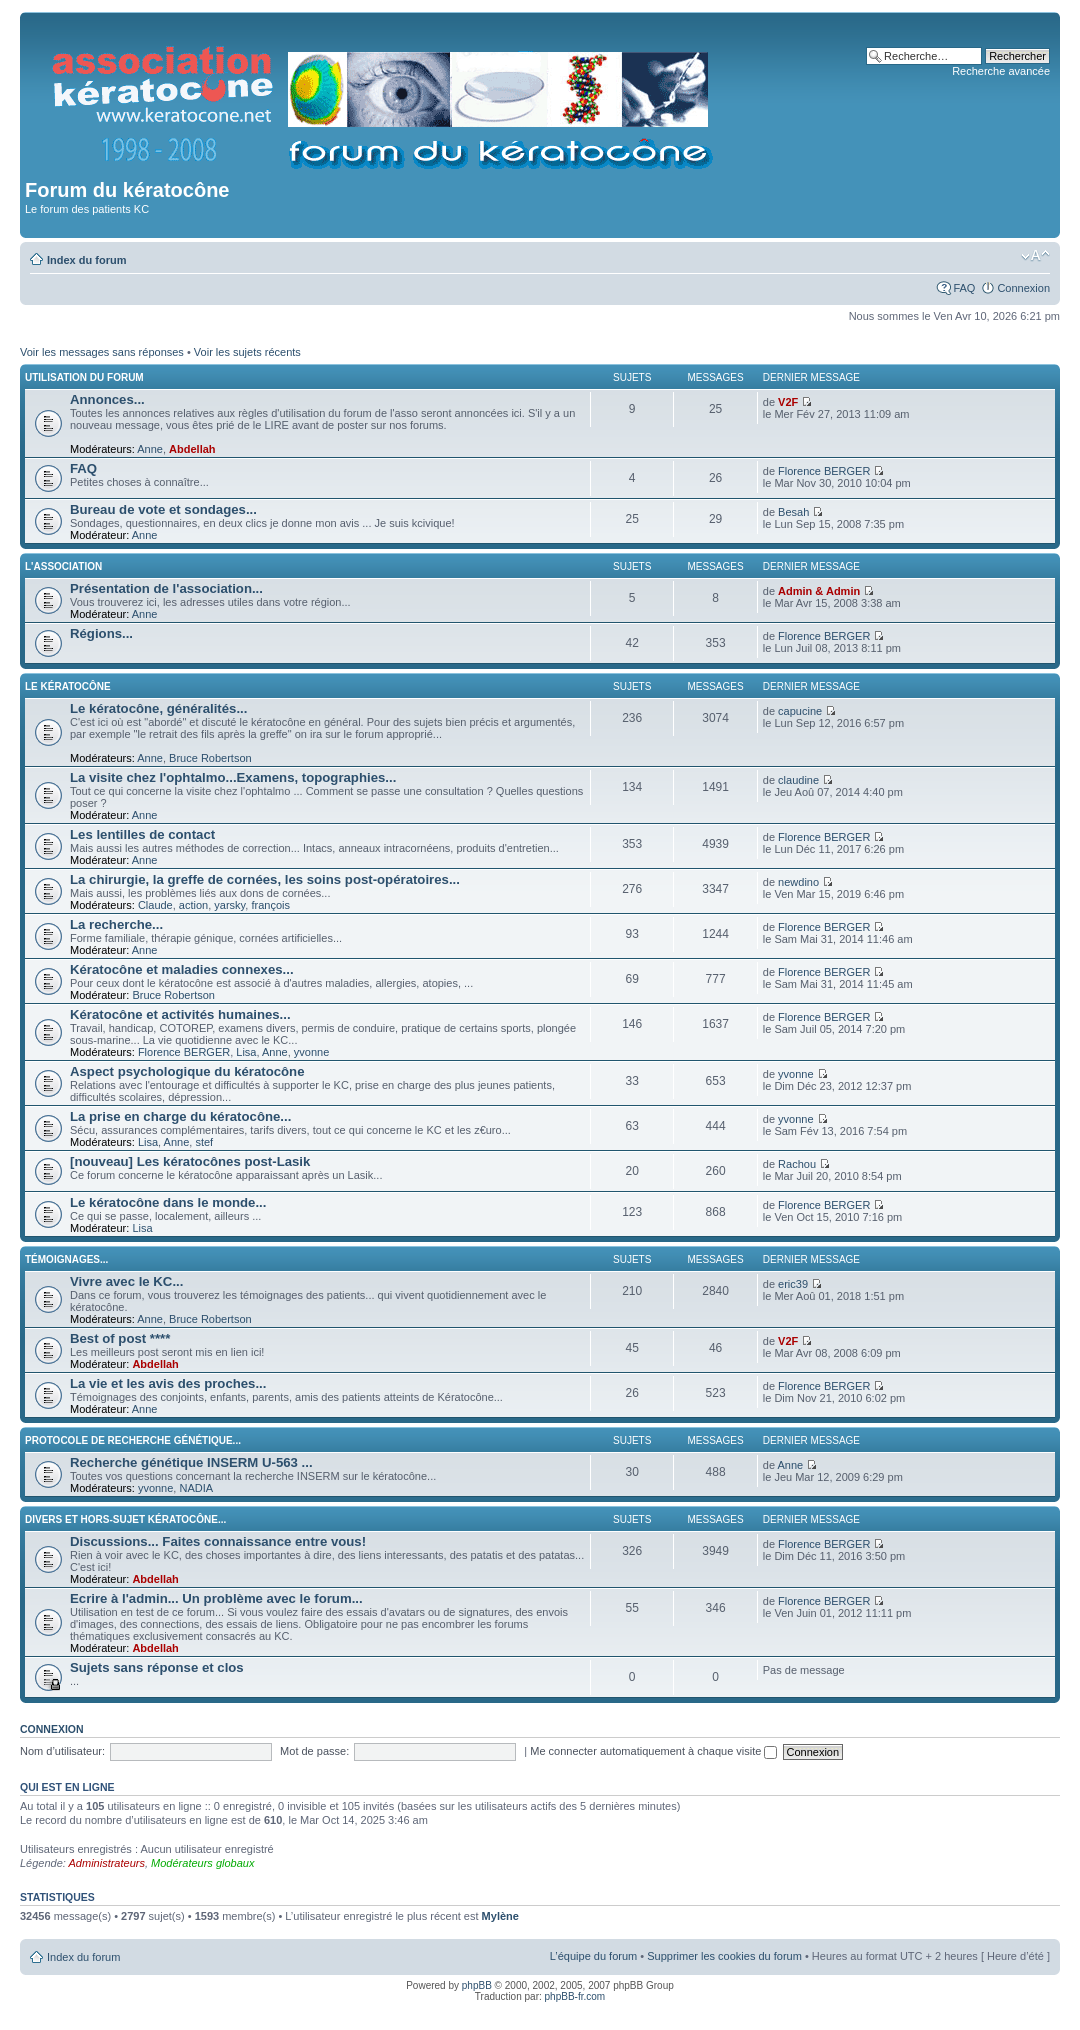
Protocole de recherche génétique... (133, 1440)
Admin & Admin (819, 591)
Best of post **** (120, 1338)
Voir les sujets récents (247, 352)
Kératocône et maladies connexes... (182, 969)
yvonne (311, 1052)
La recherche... (116, 924)
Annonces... (107, 399)
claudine (798, 780)
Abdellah (192, 449)
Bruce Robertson (210, 758)
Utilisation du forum (84, 377)
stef (204, 1142)
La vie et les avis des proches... (168, 1383)
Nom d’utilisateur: (62, 1751)
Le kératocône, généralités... (158, 708)
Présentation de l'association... (166, 588)
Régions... (101, 633)
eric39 (793, 1284)
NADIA (196, 1488)
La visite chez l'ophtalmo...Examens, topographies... (233, 777)
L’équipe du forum (593, 1956)
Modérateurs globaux (202, 1863)
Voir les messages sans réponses (102, 352)
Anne (150, 449)
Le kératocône (68, 686)
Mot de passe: (314, 1751)
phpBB (477, 1985)
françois (270, 905)
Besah (793, 512)
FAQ (964, 288)
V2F (788, 402)
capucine (800, 711)
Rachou (797, 1164)
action (193, 905)
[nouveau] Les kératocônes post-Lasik (190, 1161)
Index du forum (86, 260)
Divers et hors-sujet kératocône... (125, 1519)
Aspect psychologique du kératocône (187, 1071)
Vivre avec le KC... (126, 1281)
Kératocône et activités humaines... (180, 1014)
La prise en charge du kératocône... (180, 1116)
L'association (63, 566)
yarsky (229, 905)
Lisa (246, 1052)
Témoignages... (66, 1259)
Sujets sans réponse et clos (157, 1667)
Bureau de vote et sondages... (163, 509)
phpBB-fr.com (575, 1996)
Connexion (1023, 288)
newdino (798, 882)
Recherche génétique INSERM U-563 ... (191, 1462)
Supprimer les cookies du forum (724, 1956)
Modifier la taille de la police (1035, 256)
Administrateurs (107, 1863)
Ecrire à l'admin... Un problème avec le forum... (216, 1598)
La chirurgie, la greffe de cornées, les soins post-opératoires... (265, 879)
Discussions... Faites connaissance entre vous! (218, 1541)
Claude (155, 905)
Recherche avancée (1001, 71)
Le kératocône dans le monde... (168, 1202)
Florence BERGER (824, 471)
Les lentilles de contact (142, 834)
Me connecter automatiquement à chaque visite (653, 1751)
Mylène (500, 1916)
